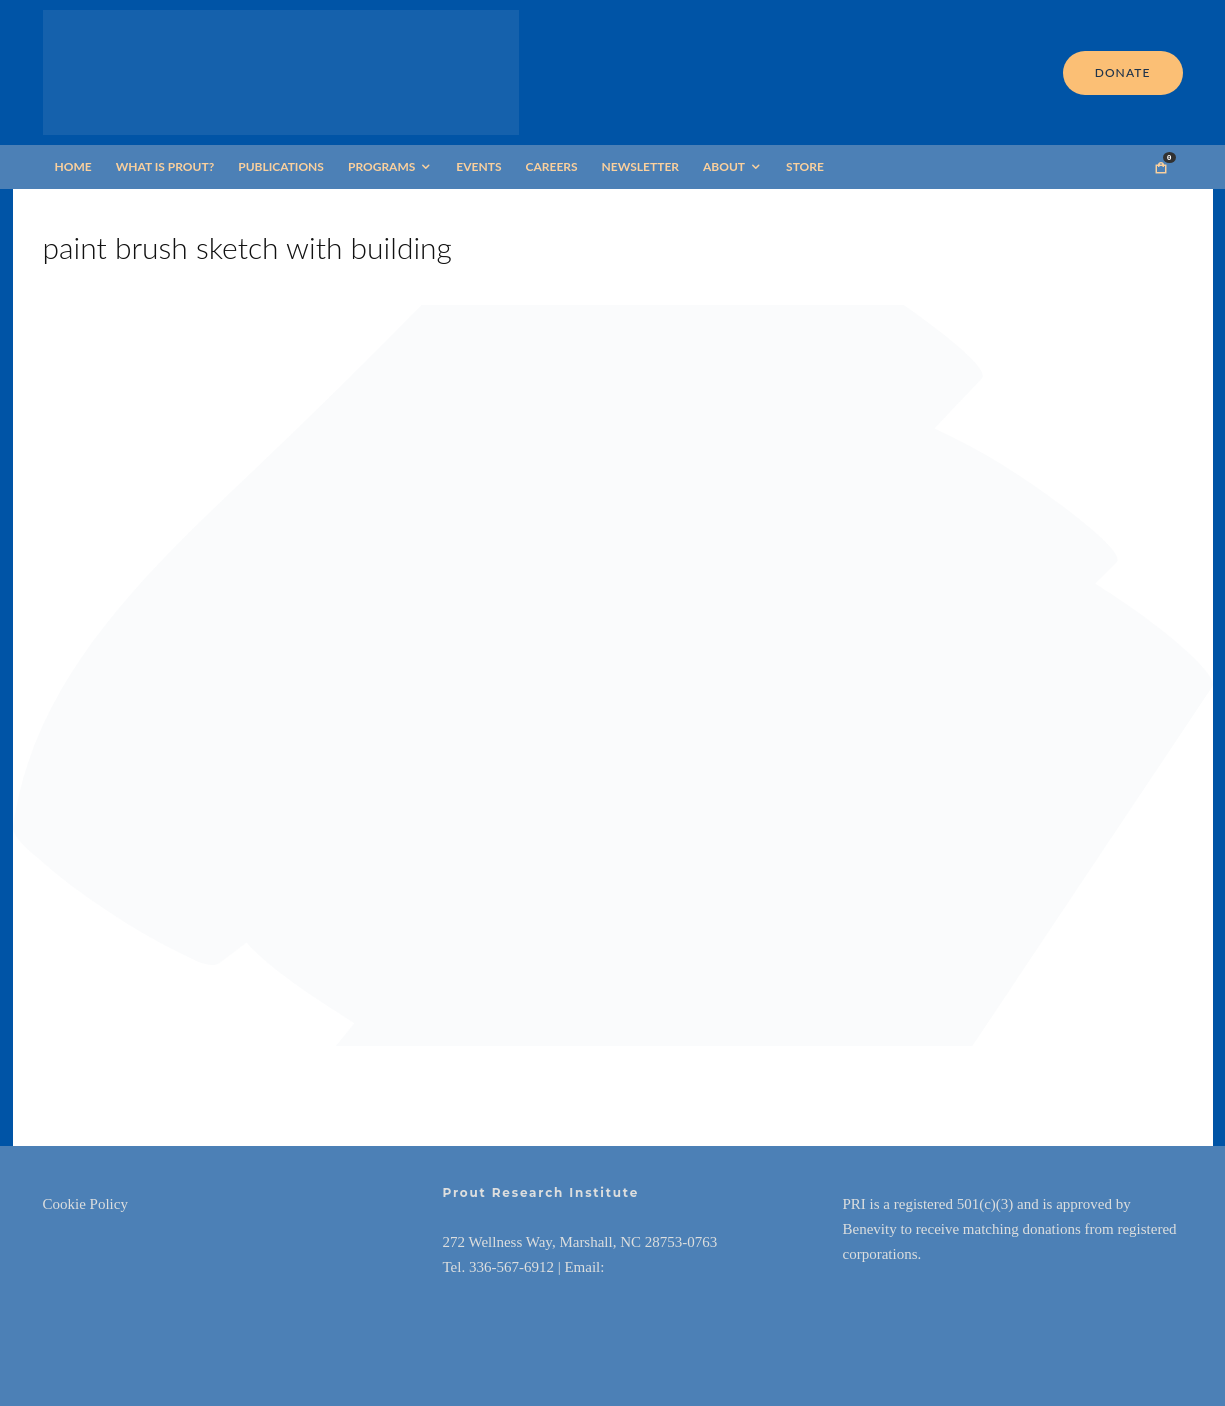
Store (805, 166)
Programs (381, 166)
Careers (552, 166)
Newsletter (640, 166)
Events (478, 166)
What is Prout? (165, 166)
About (724, 166)
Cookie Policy (85, 1204)
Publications (281, 166)
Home (73, 166)
